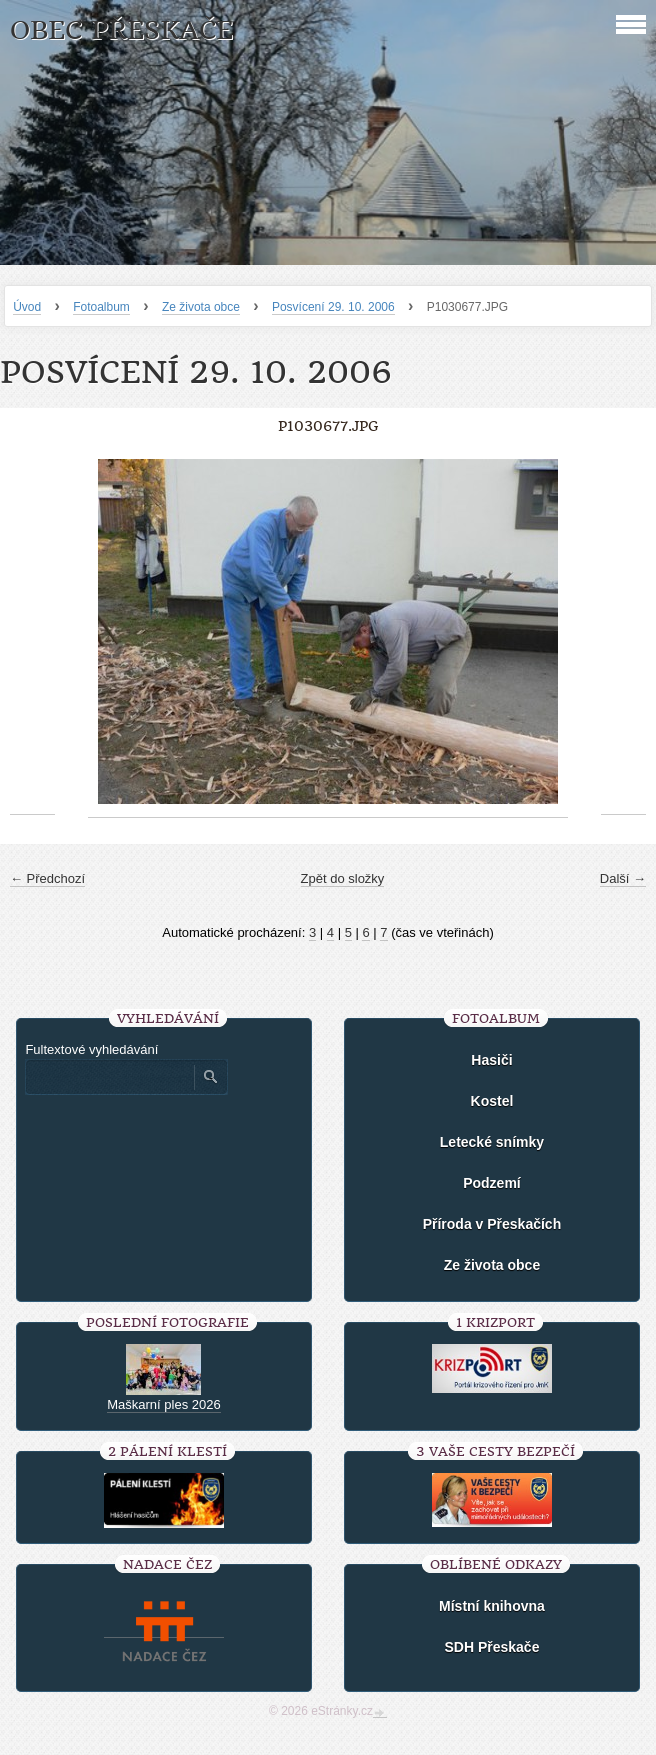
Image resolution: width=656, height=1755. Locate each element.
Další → (623, 878)
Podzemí (492, 1183)
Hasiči (491, 1060)
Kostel (492, 1101)
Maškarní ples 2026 (163, 1404)
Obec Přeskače (121, 30)
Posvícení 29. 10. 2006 (333, 307)
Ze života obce (201, 307)
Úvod (27, 307)
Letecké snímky (492, 1142)
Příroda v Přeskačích (492, 1224)
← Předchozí (47, 878)
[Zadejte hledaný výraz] (109, 1077)
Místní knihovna (492, 1606)
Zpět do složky (343, 878)
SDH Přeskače (491, 1647)
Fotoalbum (101, 307)
